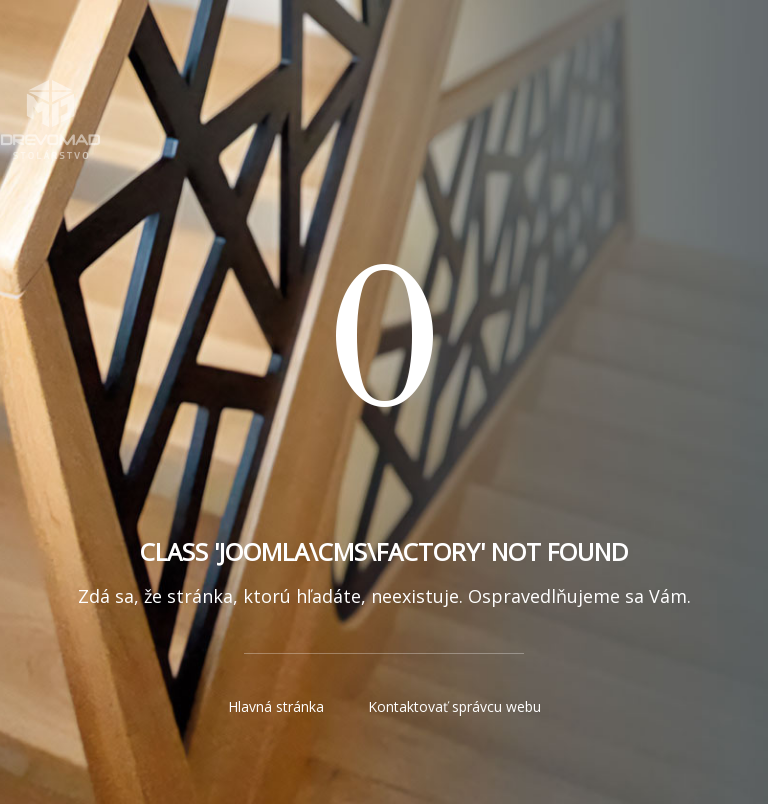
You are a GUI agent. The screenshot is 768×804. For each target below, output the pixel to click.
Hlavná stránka (276, 706)
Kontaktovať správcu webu (454, 706)
